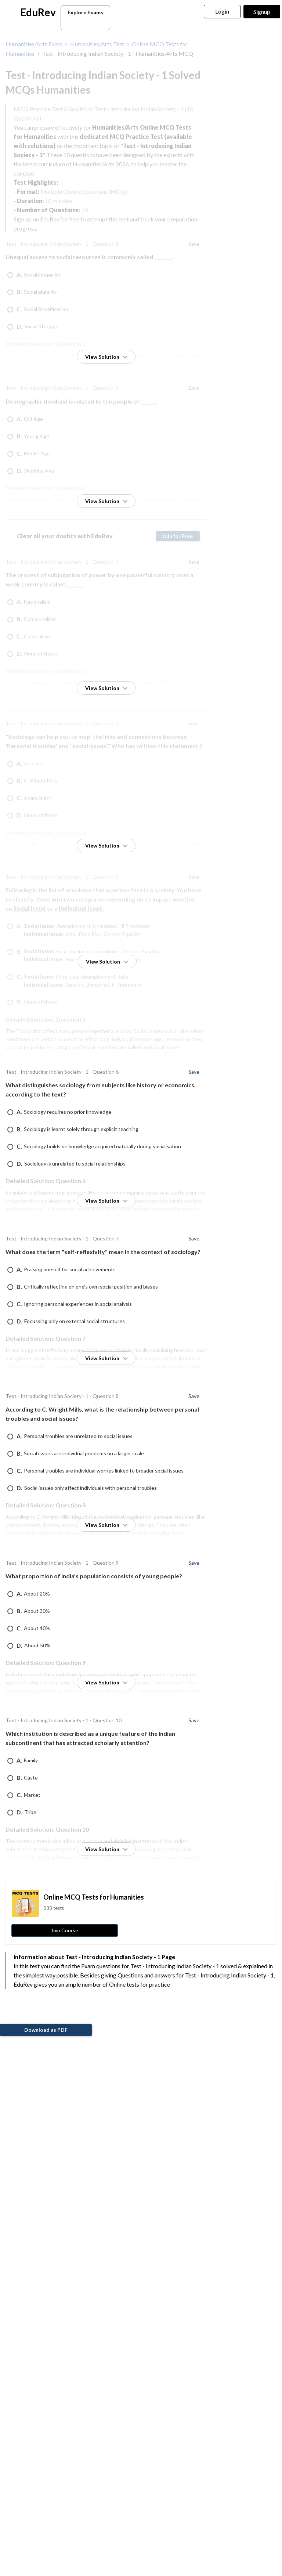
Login (222, 11)
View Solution (106, 357)
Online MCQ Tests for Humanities (93, 1897)
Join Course (64, 1930)
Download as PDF (46, 2030)
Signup (262, 11)
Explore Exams (87, 19)
